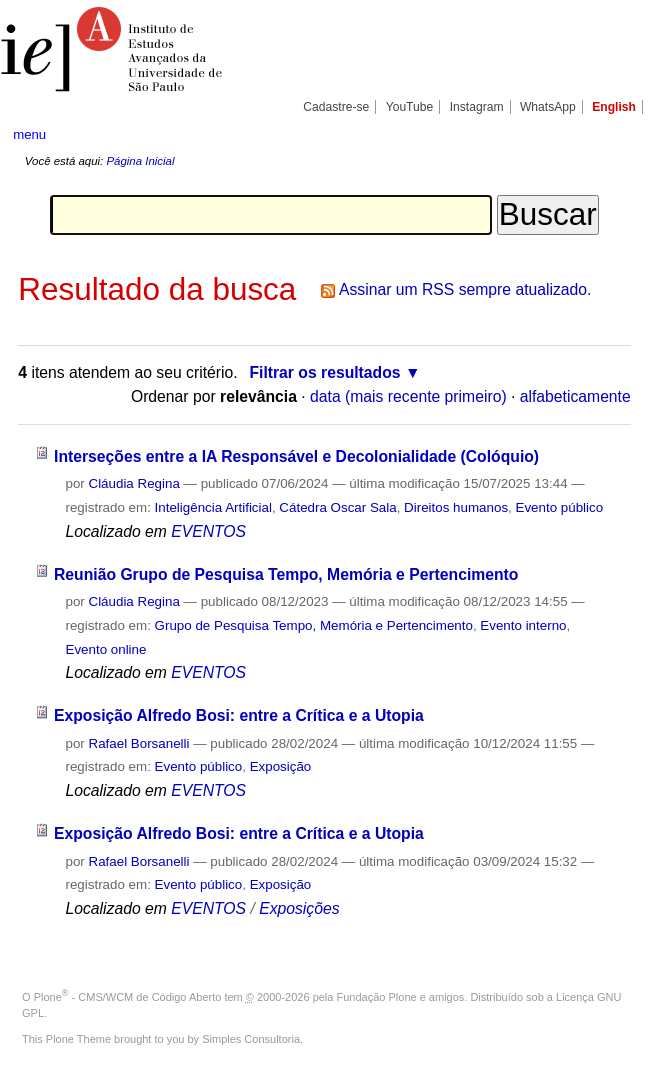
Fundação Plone (377, 997)
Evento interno (523, 625)
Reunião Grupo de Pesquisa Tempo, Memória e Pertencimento (286, 574)
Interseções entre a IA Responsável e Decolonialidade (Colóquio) (296, 456)
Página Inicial (140, 161)
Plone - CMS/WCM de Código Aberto (128, 997)
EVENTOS (208, 531)
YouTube (410, 107)
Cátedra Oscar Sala (337, 507)
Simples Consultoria (251, 1039)
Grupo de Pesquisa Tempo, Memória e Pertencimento (314, 625)
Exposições (299, 908)
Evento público (560, 507)
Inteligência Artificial (213, 507)
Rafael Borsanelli (139, 743)
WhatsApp (548, 107)
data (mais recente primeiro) (408, 396)
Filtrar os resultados (324, 372)
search (603, 135)
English (614, 107)
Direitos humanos (456, 507)
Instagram (477, 107)
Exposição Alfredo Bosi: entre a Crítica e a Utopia (239, 715)
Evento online (105, 649)
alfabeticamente (575, 396)
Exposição (281, 766)
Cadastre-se (336, 107)
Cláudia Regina (134, 483)
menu (29, 134)
